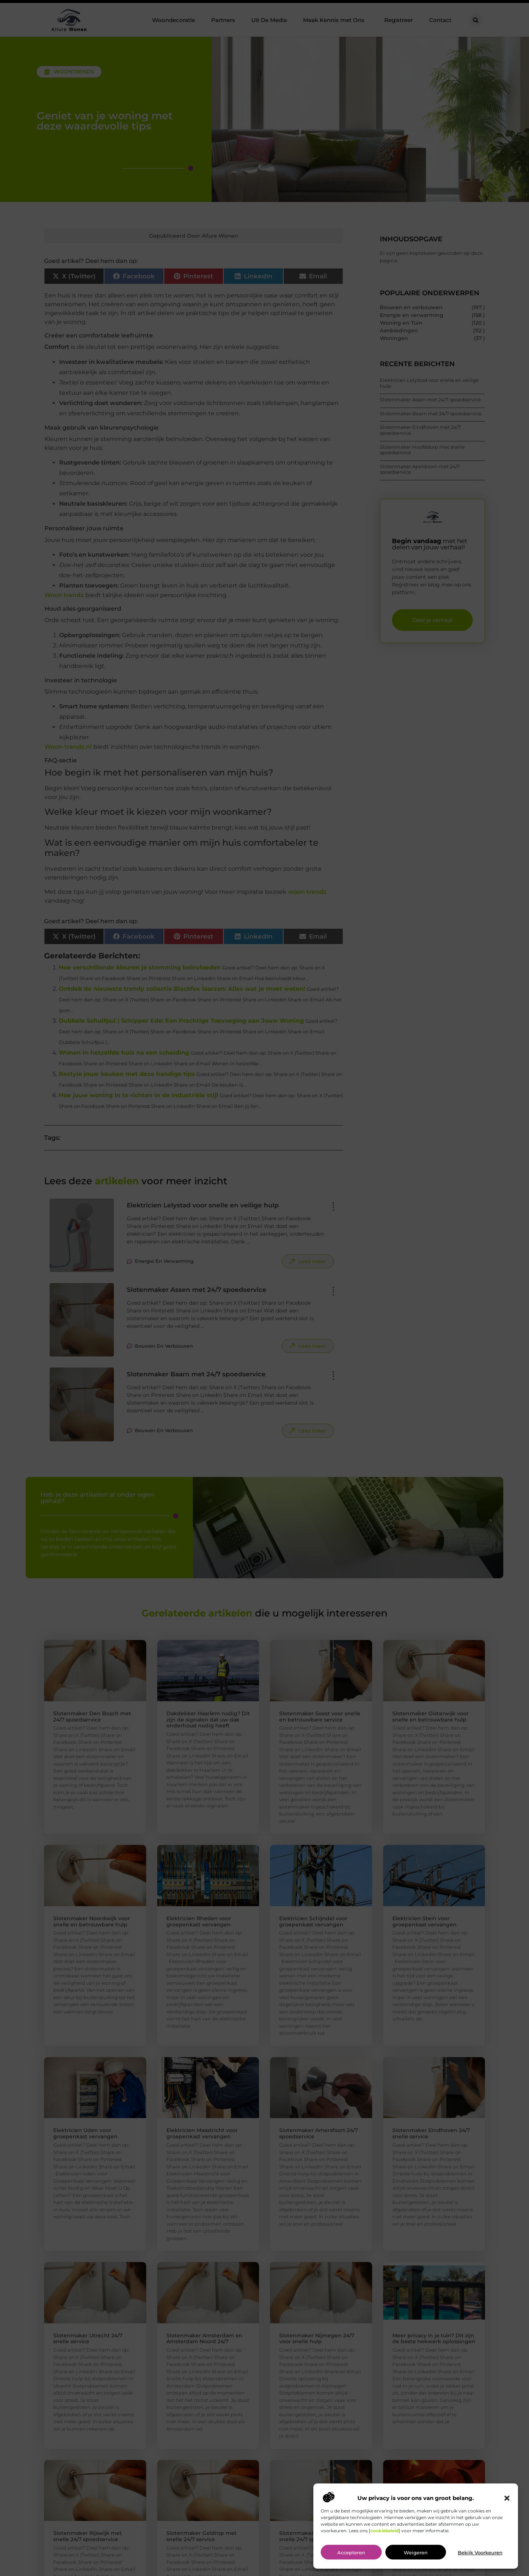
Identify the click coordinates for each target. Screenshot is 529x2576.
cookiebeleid (384, 2530)
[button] (507, 2498)
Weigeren (416, 2552)
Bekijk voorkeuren (480, 2552)
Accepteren (351, 2552)
